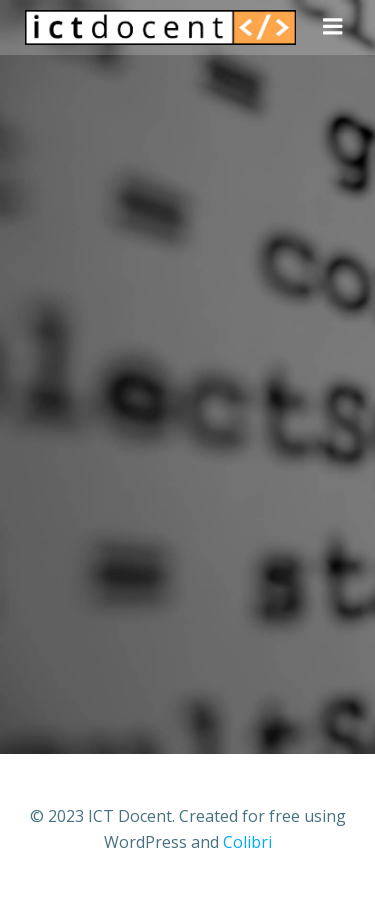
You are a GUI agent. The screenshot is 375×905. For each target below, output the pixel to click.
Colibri (247, 842)
